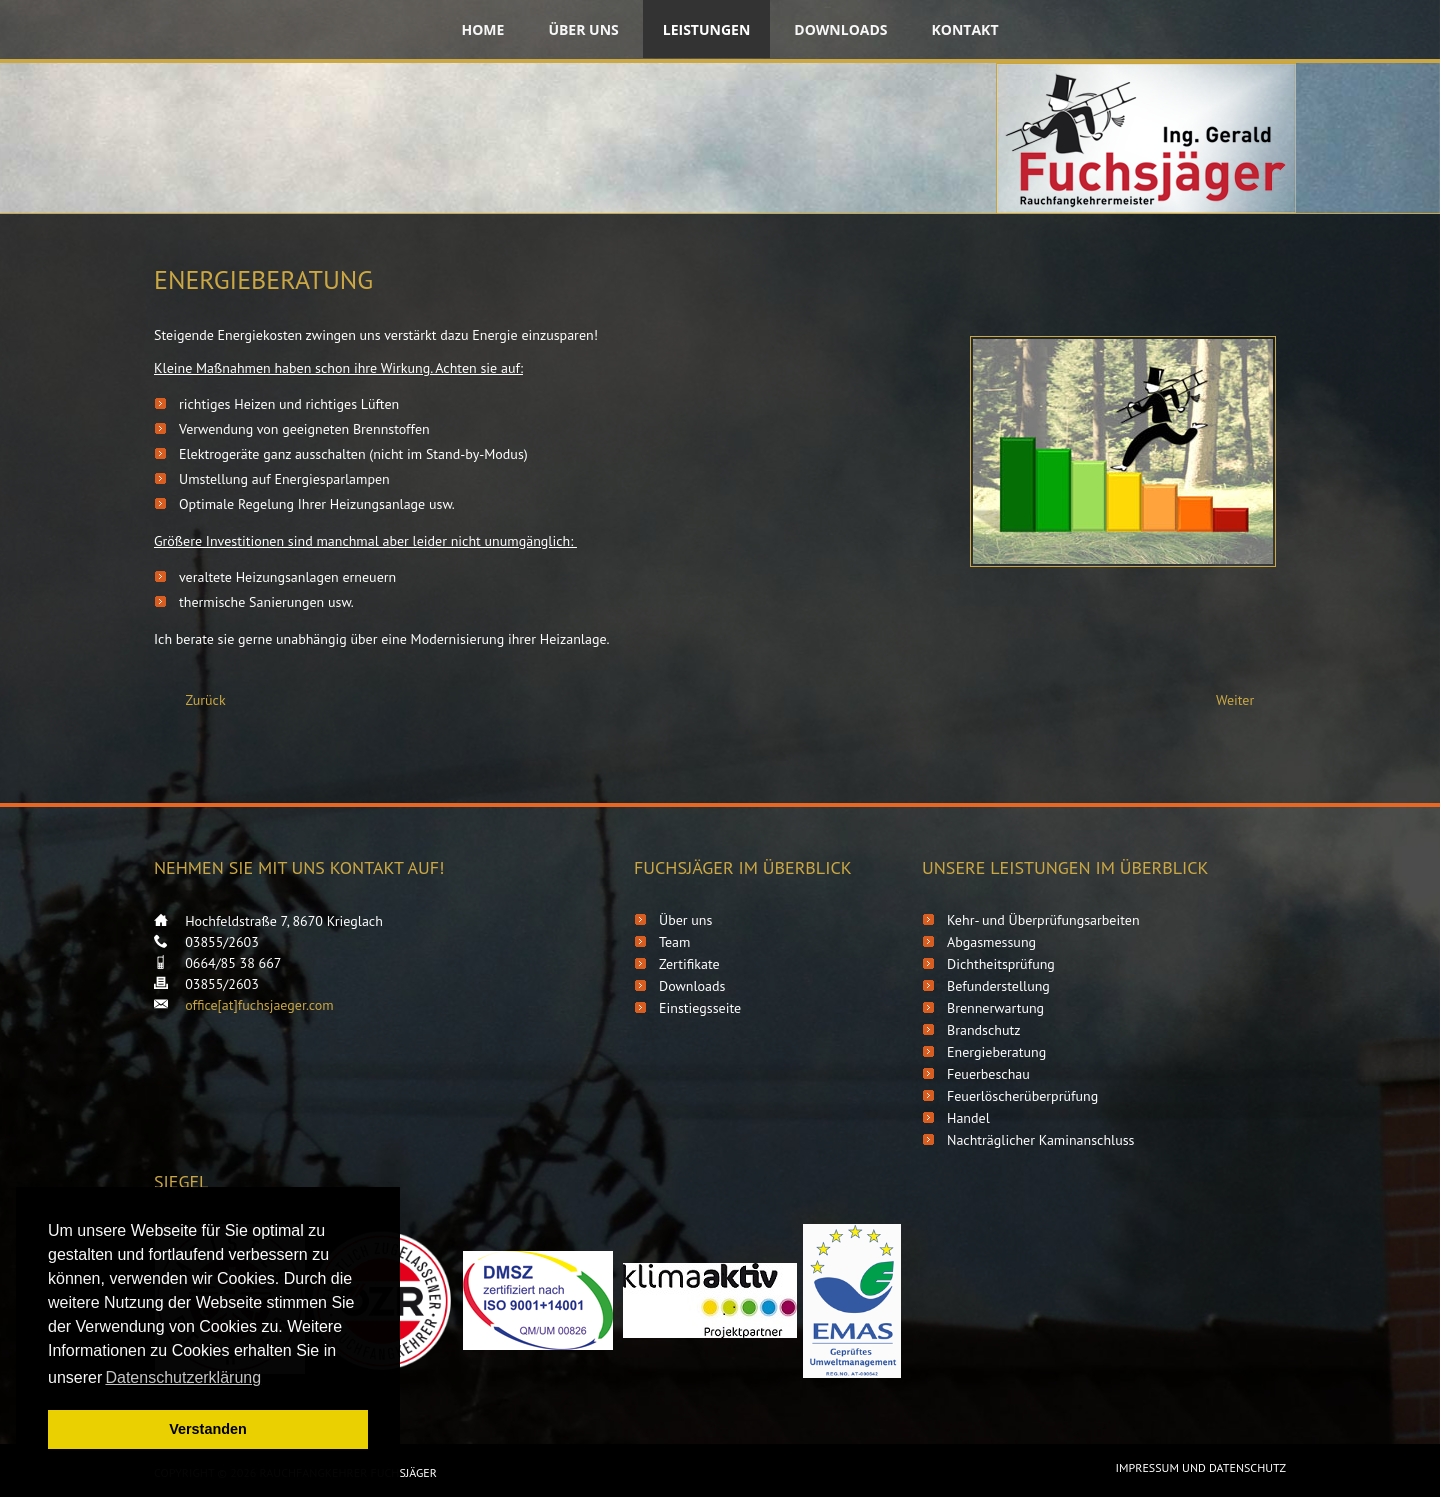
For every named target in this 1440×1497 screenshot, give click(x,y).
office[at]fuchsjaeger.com (259, 1005)
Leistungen (707, 29)
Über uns (583, 29)
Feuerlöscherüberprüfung (1022, 1096)
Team (674, 942)
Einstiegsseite (700, 1008)
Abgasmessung (991, 942)
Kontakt (965, 29)
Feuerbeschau (988, 1074)
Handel (968, 1118)
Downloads (840, 29)
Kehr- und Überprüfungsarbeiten (1043, 920)
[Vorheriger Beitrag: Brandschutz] (197, 700)
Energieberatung (996, 1052)
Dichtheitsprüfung (1001, 964)
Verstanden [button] (208, 1429)
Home (482, 29)
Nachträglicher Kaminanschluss (1041, 1140)
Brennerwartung (995, 1008)
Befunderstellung (998, 986)
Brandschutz (984, 1030)
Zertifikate (689, 964)
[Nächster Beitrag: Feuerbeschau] (1244, 700)
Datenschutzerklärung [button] (183, 1377)
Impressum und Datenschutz (1201, 1467)
